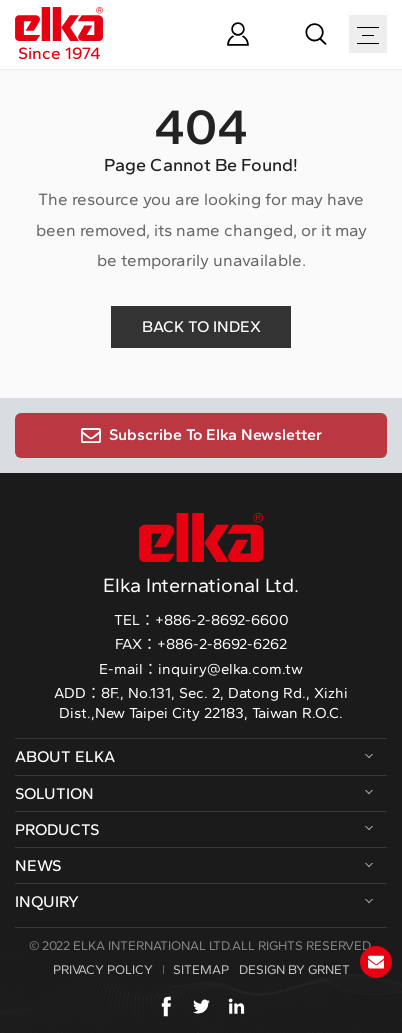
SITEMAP (201, 969)
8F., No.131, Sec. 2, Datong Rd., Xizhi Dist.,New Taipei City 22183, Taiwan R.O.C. (203, 703)
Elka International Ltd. (201, 555)
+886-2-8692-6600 (222, 620)
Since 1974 (59, 35)
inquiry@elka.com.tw (230, 669)
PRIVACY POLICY (103, 969)
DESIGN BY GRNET (294, 969)
